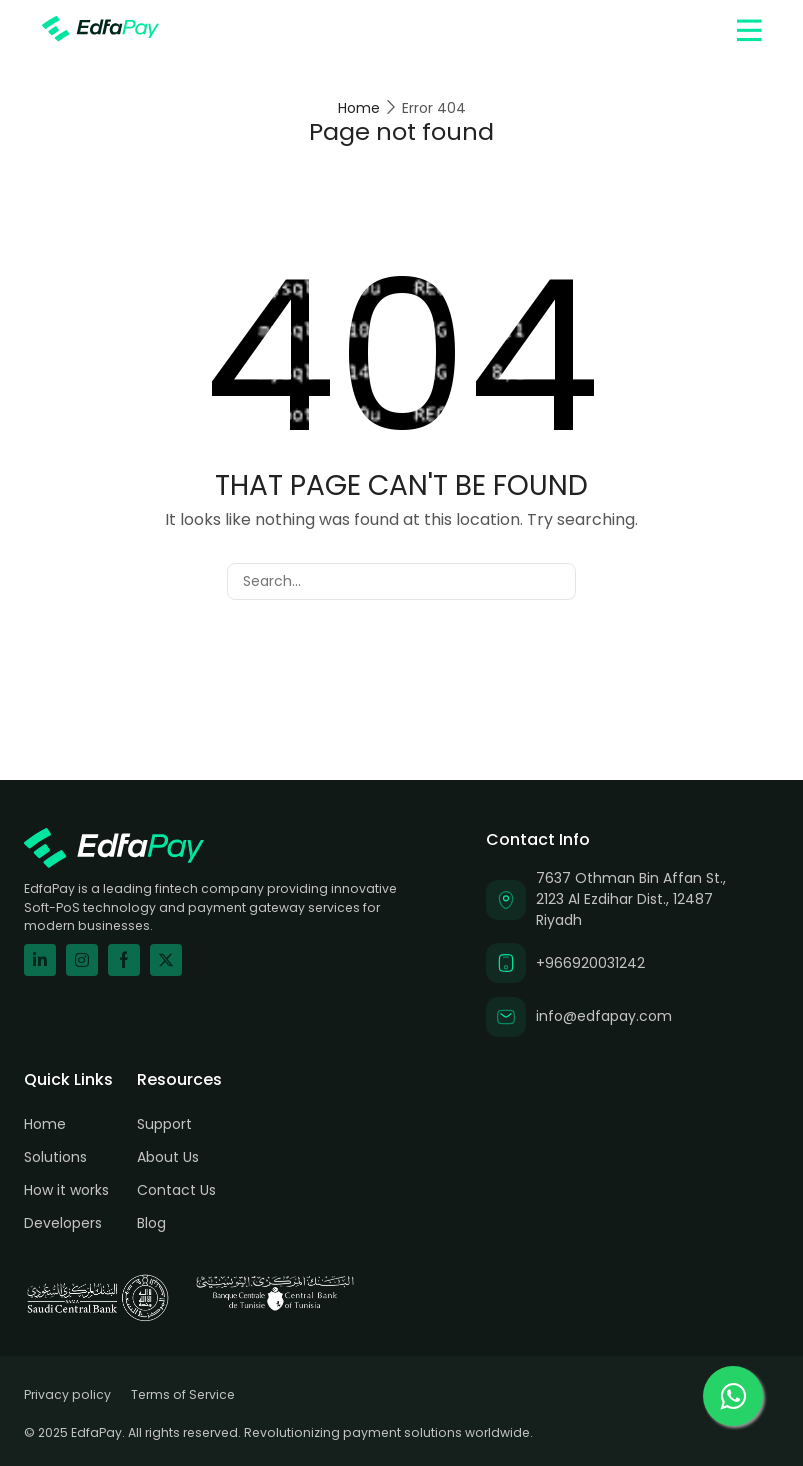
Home (359, 108)
